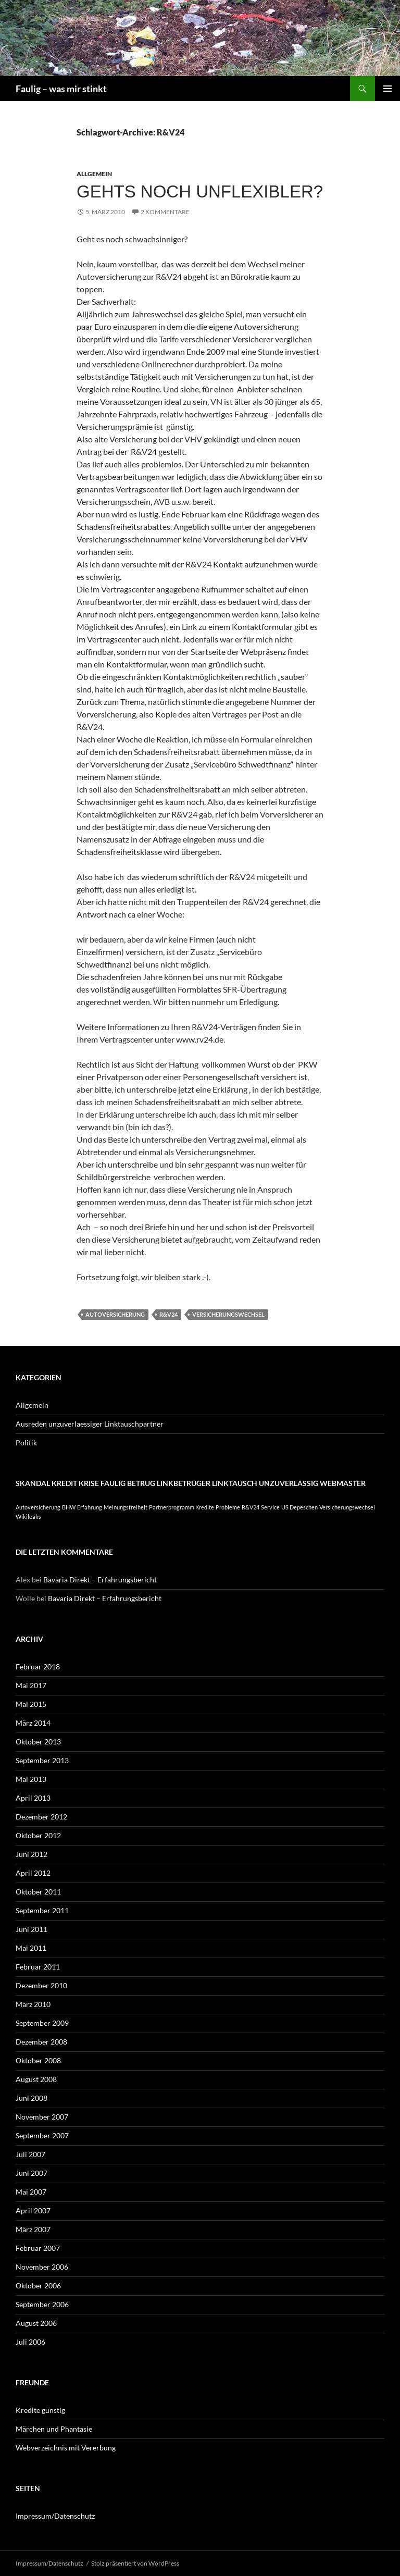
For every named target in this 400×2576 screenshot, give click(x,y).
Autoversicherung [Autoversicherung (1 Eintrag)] (38, 1507)
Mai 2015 (31, 1704)
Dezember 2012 (41, 1816)
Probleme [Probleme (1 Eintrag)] (228, 1507)
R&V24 (168, 1314)
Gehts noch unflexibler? (200, 191)
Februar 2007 (38, 2248)
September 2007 (42, 2135)
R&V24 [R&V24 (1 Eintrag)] (250, 1507)
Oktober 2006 (38, 2285)
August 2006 (36, 2323)
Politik (26, 1442)
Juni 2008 (31, 2098)
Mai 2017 (31, 1685)
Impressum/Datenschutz (55, 2515)
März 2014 (33, 1722)
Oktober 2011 (38, 1891)
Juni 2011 (31, 1929)
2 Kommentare (165, 212)
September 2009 (42, 2022)
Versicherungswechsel (228, 1314)
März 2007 (33, 2229)
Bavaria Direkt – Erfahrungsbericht (100, 1579)
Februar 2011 (38, 1966)
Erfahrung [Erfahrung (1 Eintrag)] (89, 1507)
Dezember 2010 (41, 1985)
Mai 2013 (31, 1779)
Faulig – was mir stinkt (61, 88)
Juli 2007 (30, 2154)
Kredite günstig (40, 2410)
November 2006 (42, 2266)
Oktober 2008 (38, 2060)
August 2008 (36, 2079)
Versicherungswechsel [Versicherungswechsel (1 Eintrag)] (347, 1507)
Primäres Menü (387, 88)
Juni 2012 (31, 1854)
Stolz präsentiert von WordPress (135, 2563)
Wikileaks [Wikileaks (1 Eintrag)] (28, 1516)
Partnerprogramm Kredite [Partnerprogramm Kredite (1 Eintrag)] (181, 1507)
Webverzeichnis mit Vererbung (66, 2447)
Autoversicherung (115, 1314)
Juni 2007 (31, 2173)
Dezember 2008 (41, 2041)
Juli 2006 (30, 2341)
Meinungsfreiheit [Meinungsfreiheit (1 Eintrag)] (125, 1507)
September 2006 (42, 2304)
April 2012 (33, 1872)
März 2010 (33, 2004)
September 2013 (42, 1760)
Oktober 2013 (38, 1741)
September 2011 (42, 1910)
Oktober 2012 (38, 1835)
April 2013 (33, 1797)
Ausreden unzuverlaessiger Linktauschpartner (90, 1423)
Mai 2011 (31, 1947)
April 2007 (33, 2210)
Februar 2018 (38, 1666)
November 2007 (42, 2116)
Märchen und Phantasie (54, 2428)
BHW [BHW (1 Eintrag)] (69, 1507)
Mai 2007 (31, 2191)
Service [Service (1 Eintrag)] (270, 1507)
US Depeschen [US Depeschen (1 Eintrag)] (299, 1507)
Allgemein (94, 174)
